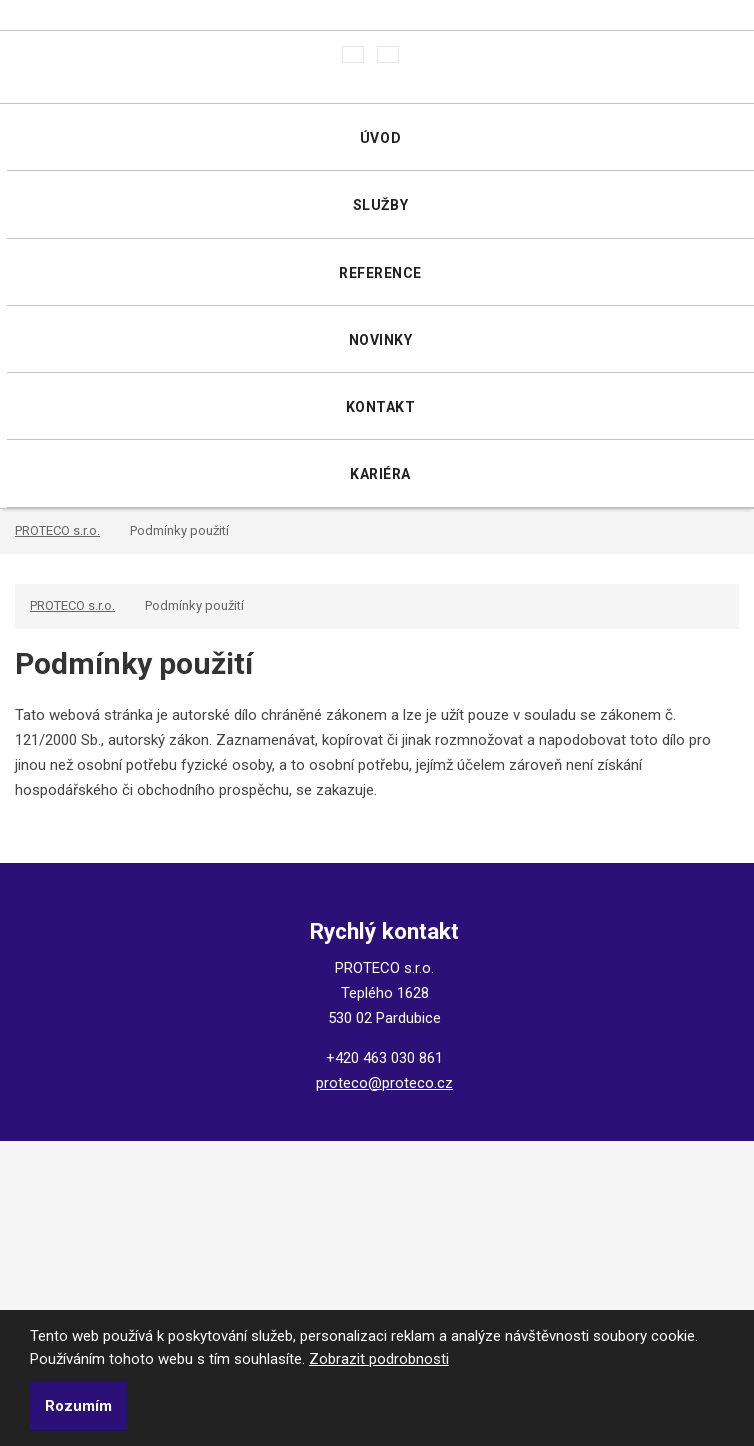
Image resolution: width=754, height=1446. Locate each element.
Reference (380, 273)
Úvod (380, 138)
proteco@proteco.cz (384, 1083)
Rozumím (78, 1406)
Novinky (381, 340)
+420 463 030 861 (384, 1058)
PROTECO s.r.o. (57, 530)
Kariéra (380, 474)
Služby (380, 205)
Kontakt (381, 407)
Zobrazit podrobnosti (379, 1359)
